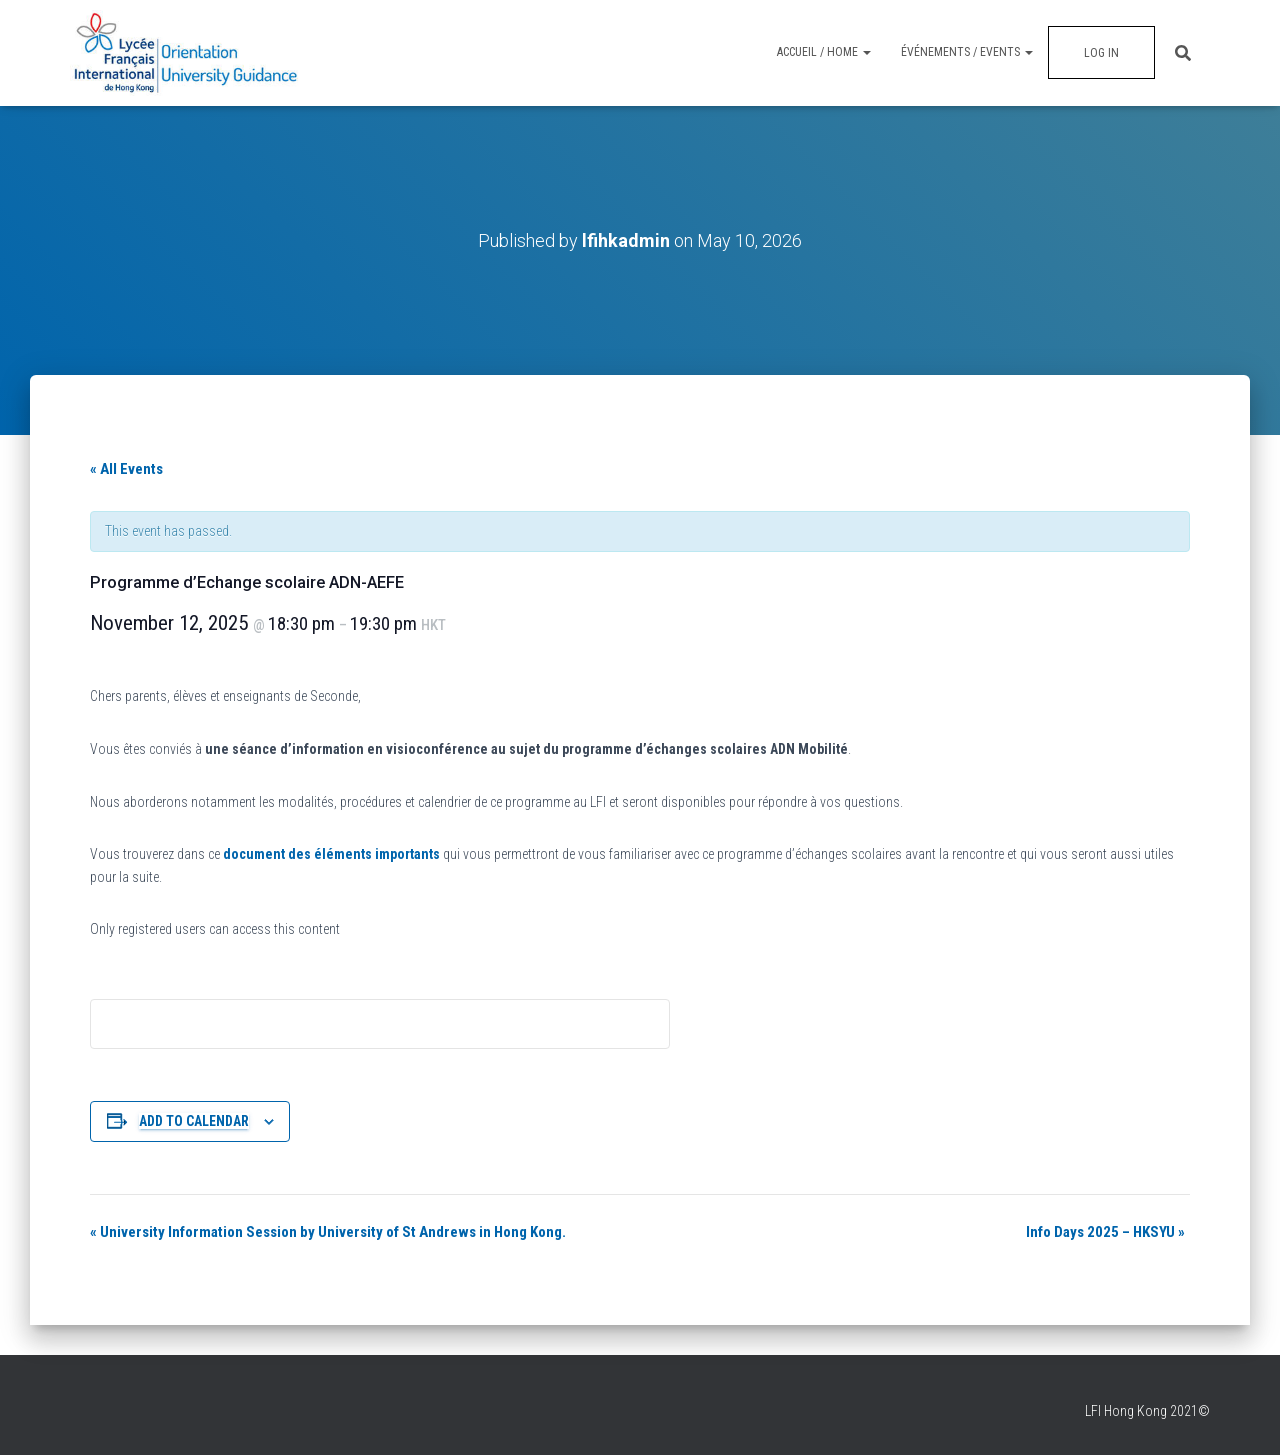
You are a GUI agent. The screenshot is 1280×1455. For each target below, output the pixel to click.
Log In (1101, 53)
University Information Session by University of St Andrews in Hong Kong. (328, 1232)
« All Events (126, 469)
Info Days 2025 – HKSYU (1105, 1232)
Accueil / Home (824, 52)
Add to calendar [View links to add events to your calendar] (194, 1121)
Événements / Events (967, 52)
